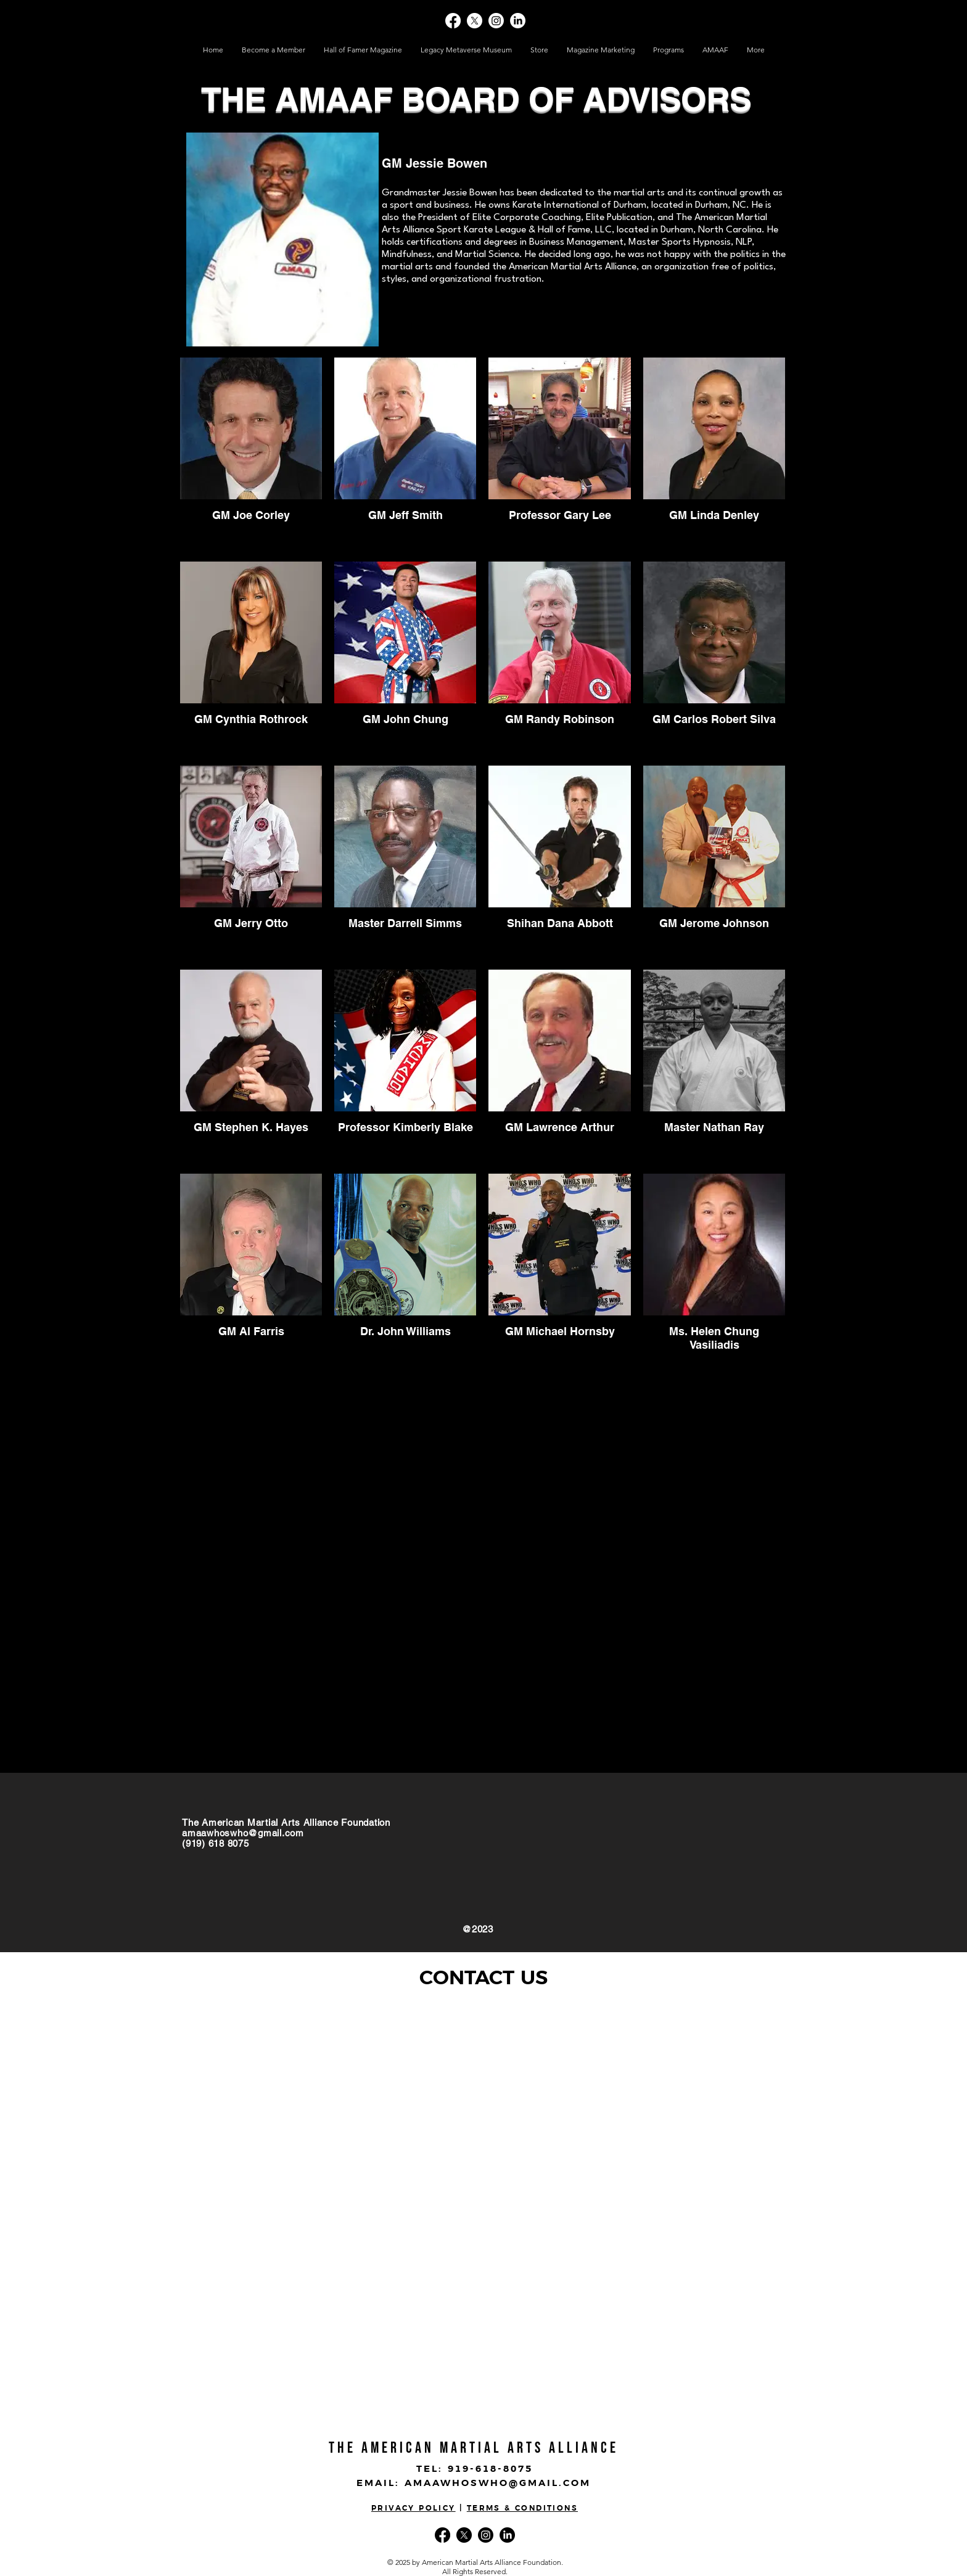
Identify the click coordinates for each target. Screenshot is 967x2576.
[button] (539, 50)
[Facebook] (453, 20)
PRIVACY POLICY (413, 2508)
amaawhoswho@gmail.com (243, 1833)
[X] (474, 20)
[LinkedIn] (517, 20)
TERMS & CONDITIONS (522, 2508)
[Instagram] (496, 20)
